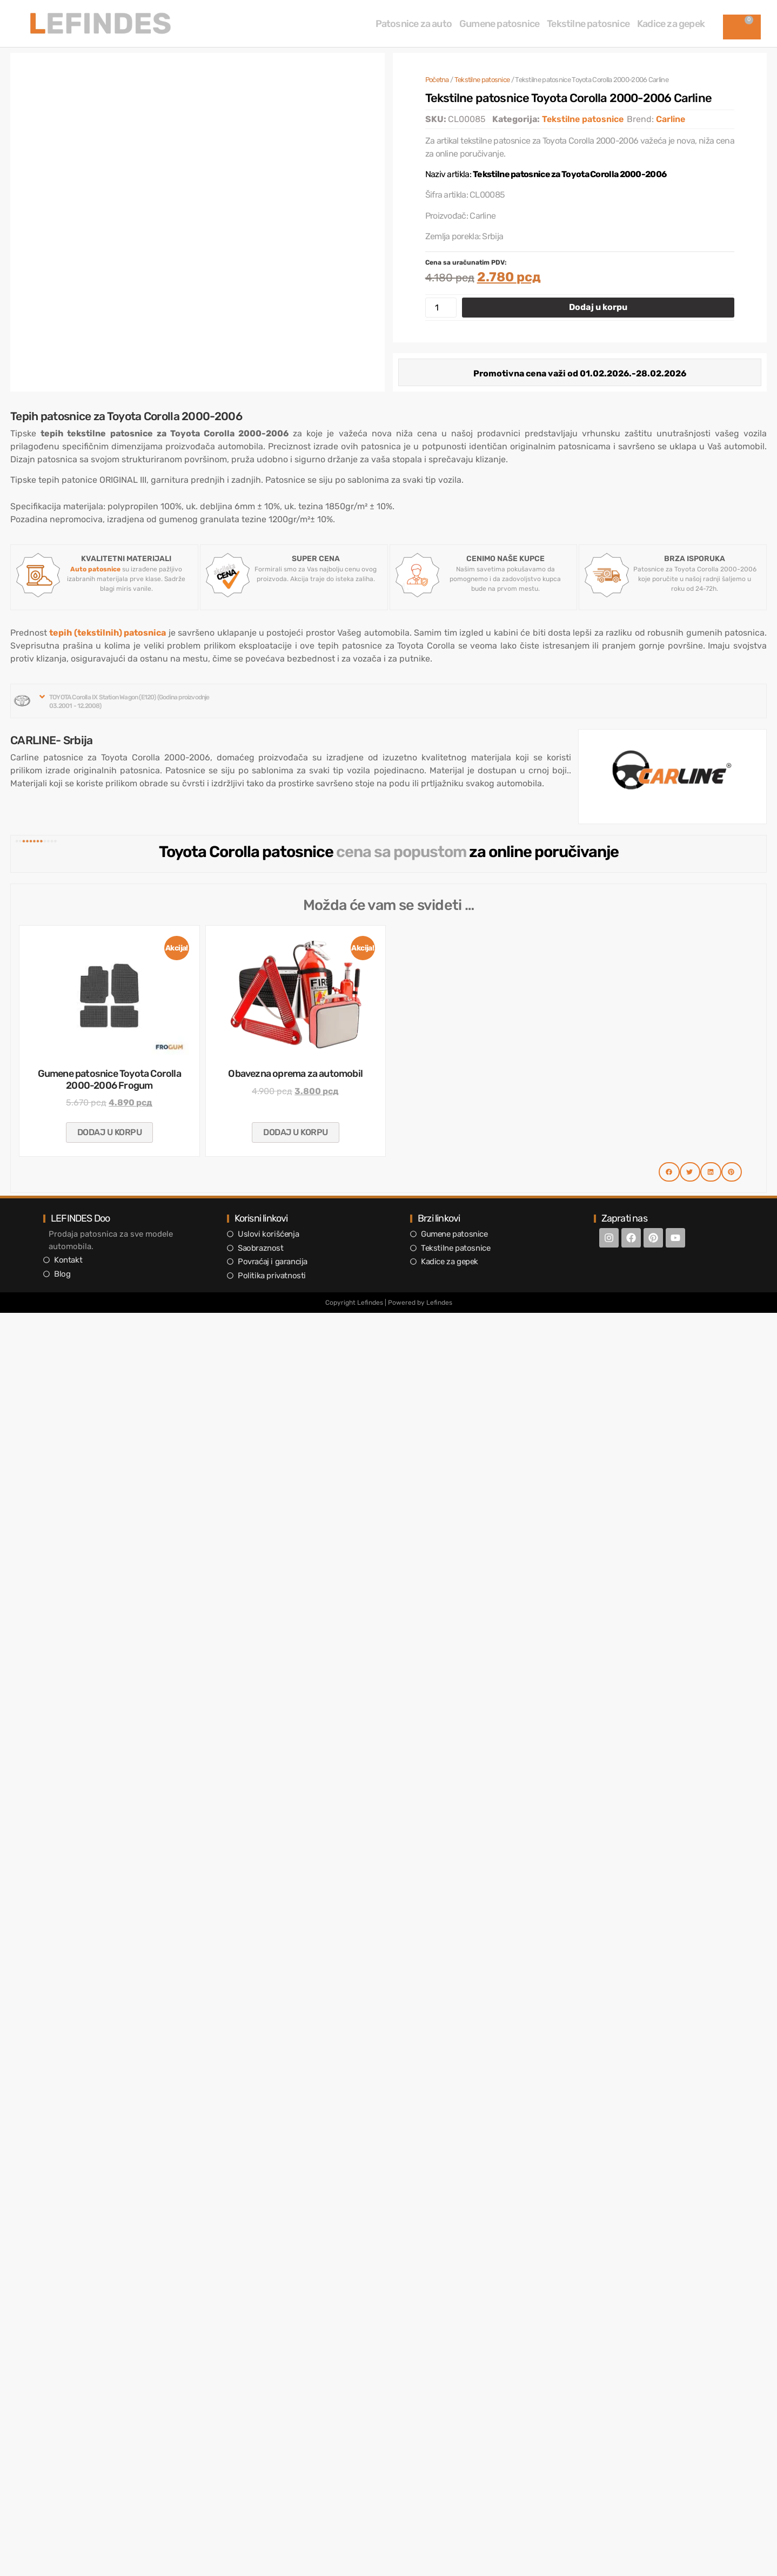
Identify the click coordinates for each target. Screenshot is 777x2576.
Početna (437, 80)
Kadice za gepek (671, 23)
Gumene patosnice (499, 23)
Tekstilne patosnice (588, 23)
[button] (126, 701)
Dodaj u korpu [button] (109, 1132)
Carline (670, 119)
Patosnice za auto (414, 23)
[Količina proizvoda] (441, 308)
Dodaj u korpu (598, 307)
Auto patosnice (95, 569)
